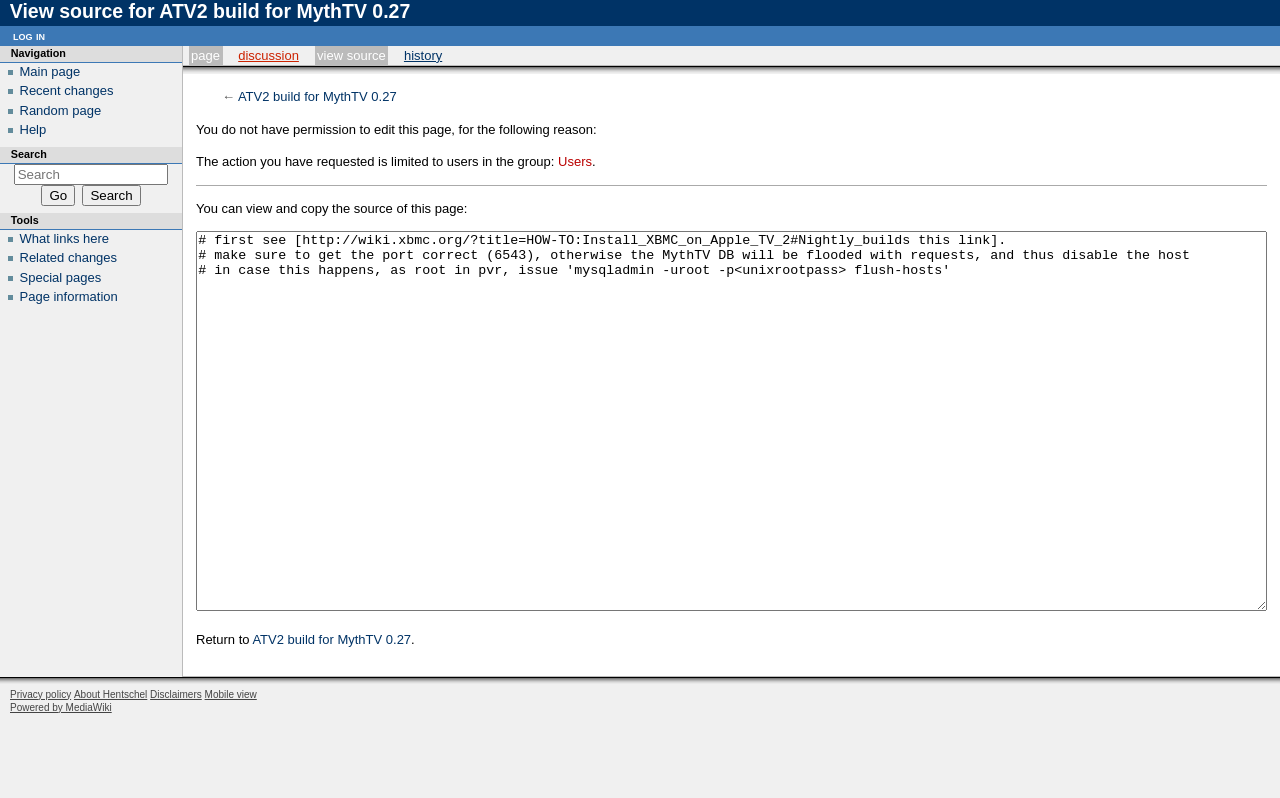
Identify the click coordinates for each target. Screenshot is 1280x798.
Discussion (268, 55)
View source (351, 55)
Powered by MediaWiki (61, 782)
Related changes (69, 257)
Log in (29, 35)
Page (205, 55)
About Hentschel (110, 769)
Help (33, 129)
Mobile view (231, 769)
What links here (65, 238)
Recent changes (67, 90)
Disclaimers (176, 769)
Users (575, 161)
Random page (61, 110)
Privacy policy (40, 769)
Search (29, 154)
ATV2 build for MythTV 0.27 (317, 96)
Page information (69, 296)
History (423, 55)
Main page (50, 71)
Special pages (61, 277)
